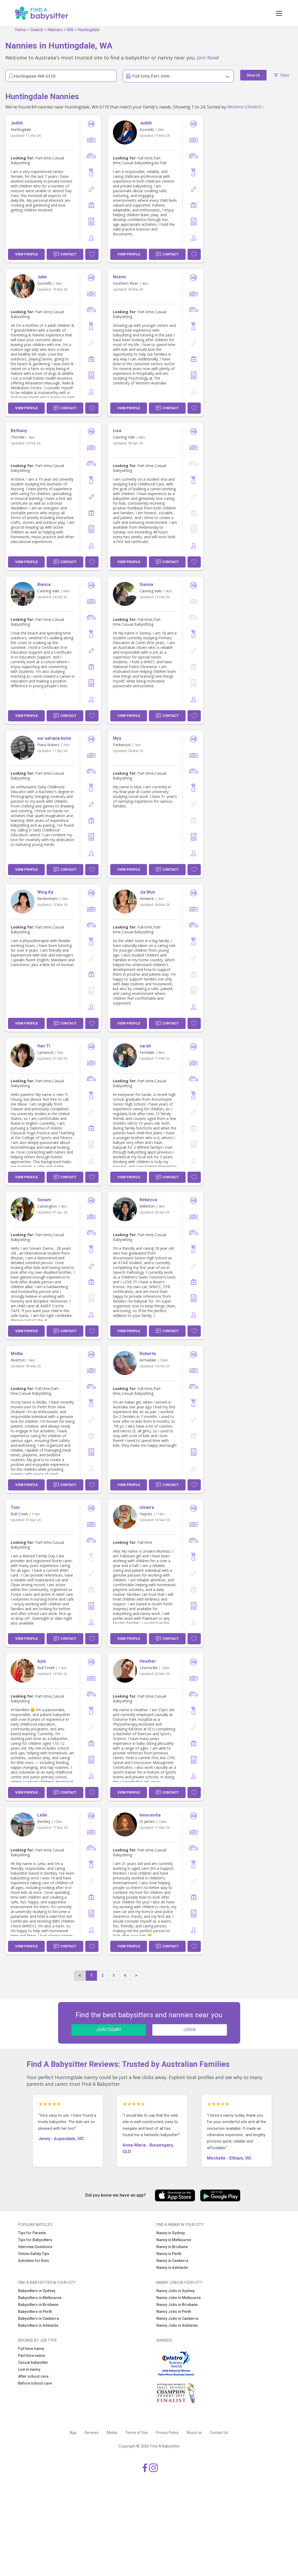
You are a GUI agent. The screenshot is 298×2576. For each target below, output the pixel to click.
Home (20, 29)
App (73, 2432)
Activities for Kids (33, 2260)
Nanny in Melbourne (173, 2240)
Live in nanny (29, 2369)
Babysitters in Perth (35, 2311)
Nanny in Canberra (172, 2260)
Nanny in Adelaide (172, 2267)
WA (70, 29)
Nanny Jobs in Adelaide (177, 2325)
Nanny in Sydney (170, 2233)
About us (194, 2432)
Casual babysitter (33, 2362)
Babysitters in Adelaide (38, 2325)
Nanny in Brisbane (172, 2247)
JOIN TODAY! (108, 2029)
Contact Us (219, 2432)
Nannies (55, 29)
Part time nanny (31, 2355)
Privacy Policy (167, 2432)
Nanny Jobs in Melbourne (178, 2298)
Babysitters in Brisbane (38, 2304)
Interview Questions (35, 2247)
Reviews (92, 2432)
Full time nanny (31, 2348)
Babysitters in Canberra (38, 2318)
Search (36, 29)
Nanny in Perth (168, 2254)
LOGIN (189, 2029)
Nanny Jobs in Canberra (177, 2318)
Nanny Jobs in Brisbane (177, 2304)
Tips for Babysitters (35, 2240)
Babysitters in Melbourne (40, 2298)
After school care (33, 2376)
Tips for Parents (32, 2233)
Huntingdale (88, 29)
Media (112, 2432)
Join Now (207, 57)
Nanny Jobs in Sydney (175, 2291)
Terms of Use (136, 2432)
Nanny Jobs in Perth (173, 2311)
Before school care (35, 2383)
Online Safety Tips (33, 2254)
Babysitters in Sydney (36, 2291)
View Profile (26, 254)
